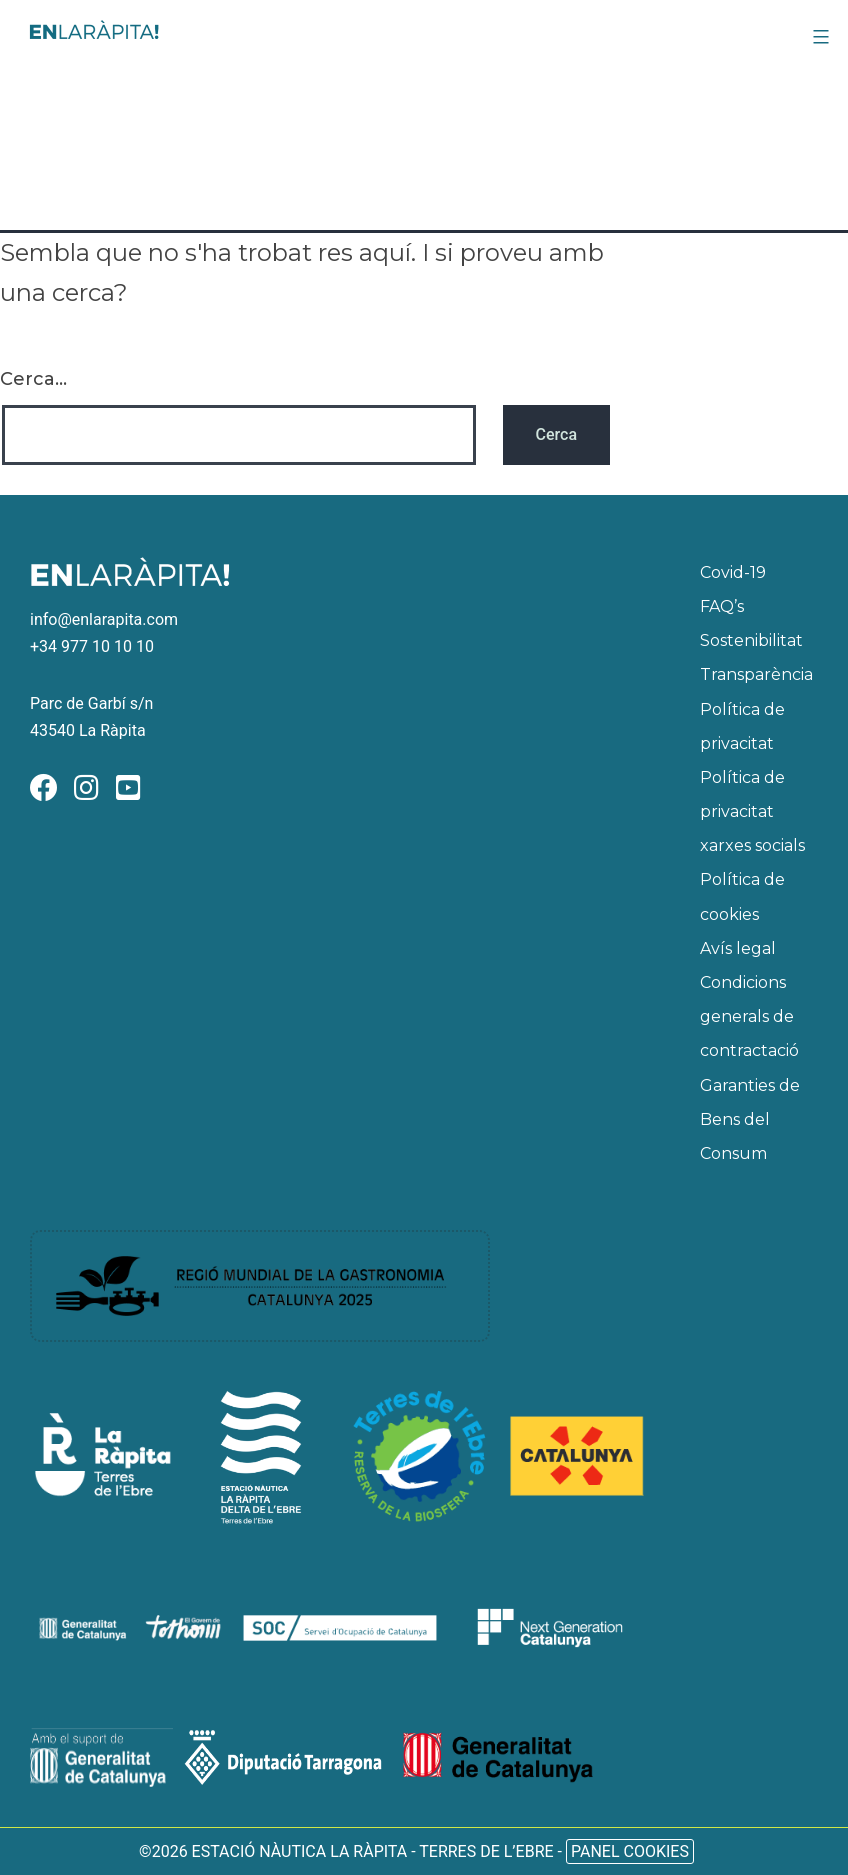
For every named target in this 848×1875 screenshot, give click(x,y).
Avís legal (738, 948)
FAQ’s (722, 606)
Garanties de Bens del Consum (750, 1119)
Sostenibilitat (751, 640)
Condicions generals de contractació (749, 1016)
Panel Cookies (630, 1851)
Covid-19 (733, 572)
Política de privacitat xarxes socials (752, 811)
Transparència (756, 674)
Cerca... (33, 379)
